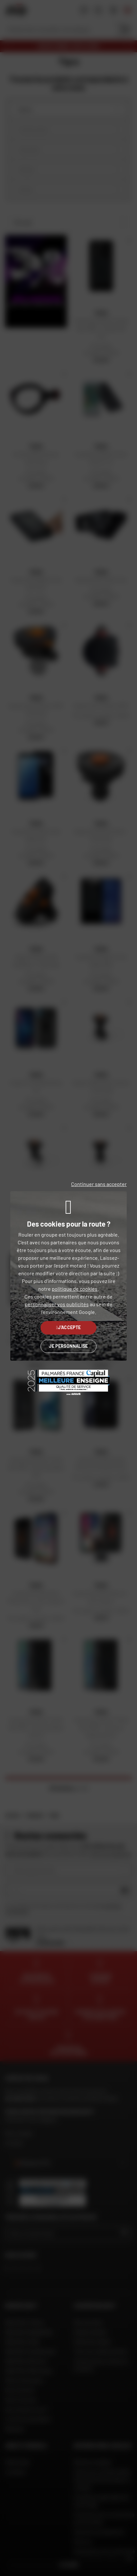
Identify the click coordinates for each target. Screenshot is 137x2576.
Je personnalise (68, 1346)
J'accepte (68, 1327)
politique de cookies (74, 1289)
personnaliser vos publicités (57, 1304)
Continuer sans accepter (99, 1184)
